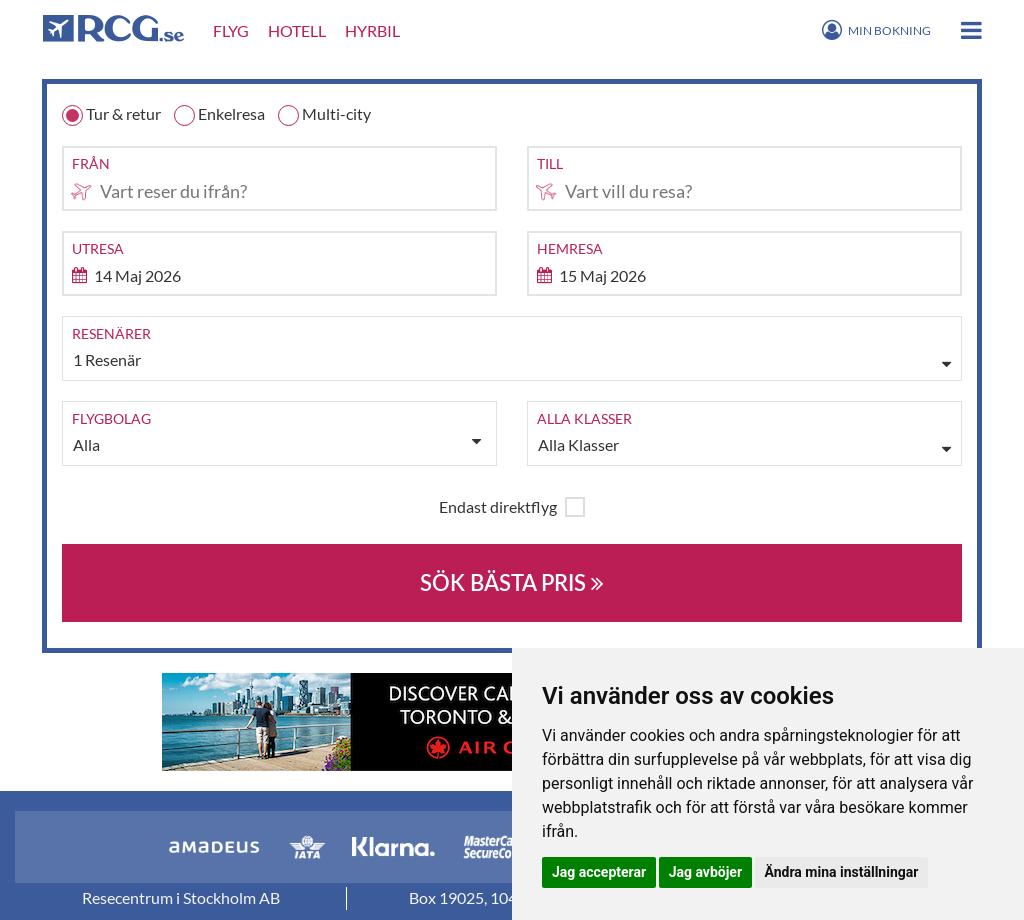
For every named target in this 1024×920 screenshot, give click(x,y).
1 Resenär (108, 360)
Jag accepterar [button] (599, 872)
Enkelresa (219, 115)
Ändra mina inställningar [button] (842, 872)
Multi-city (324, 115)
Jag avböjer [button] (705, 872)
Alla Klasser (579, 445)
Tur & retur (111, 115)
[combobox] (279, 178)
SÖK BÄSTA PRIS (512, 582)
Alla (277, 443)
